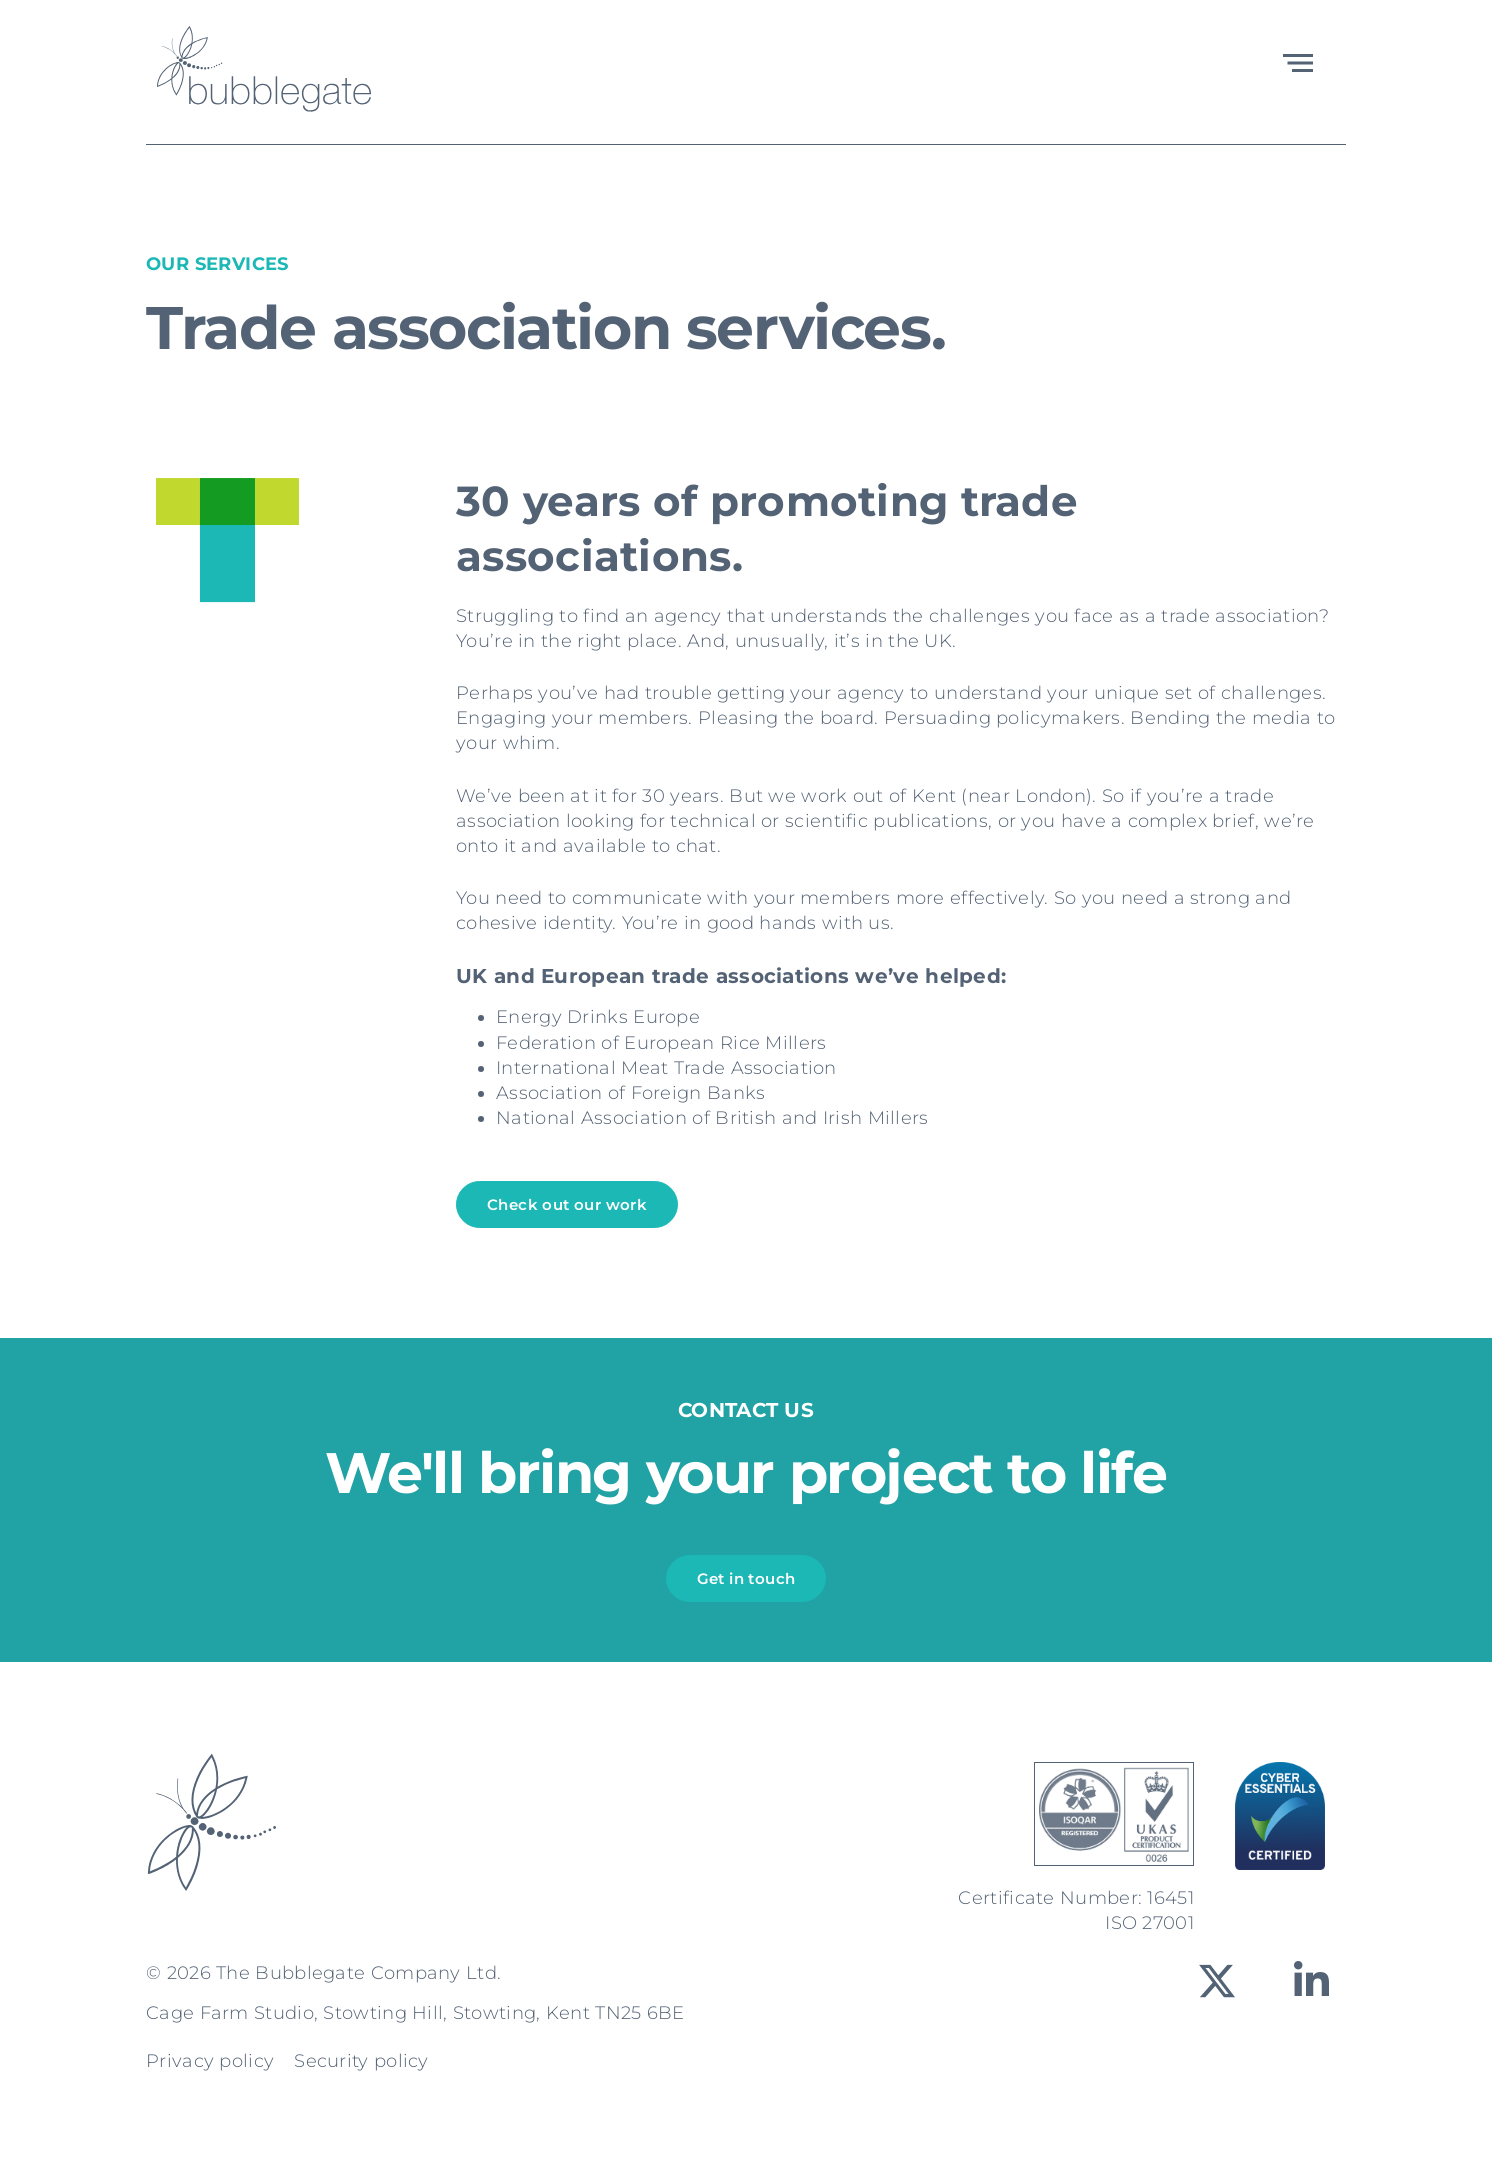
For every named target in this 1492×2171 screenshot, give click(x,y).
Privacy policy (210, 2061)
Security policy (361, 2061)
